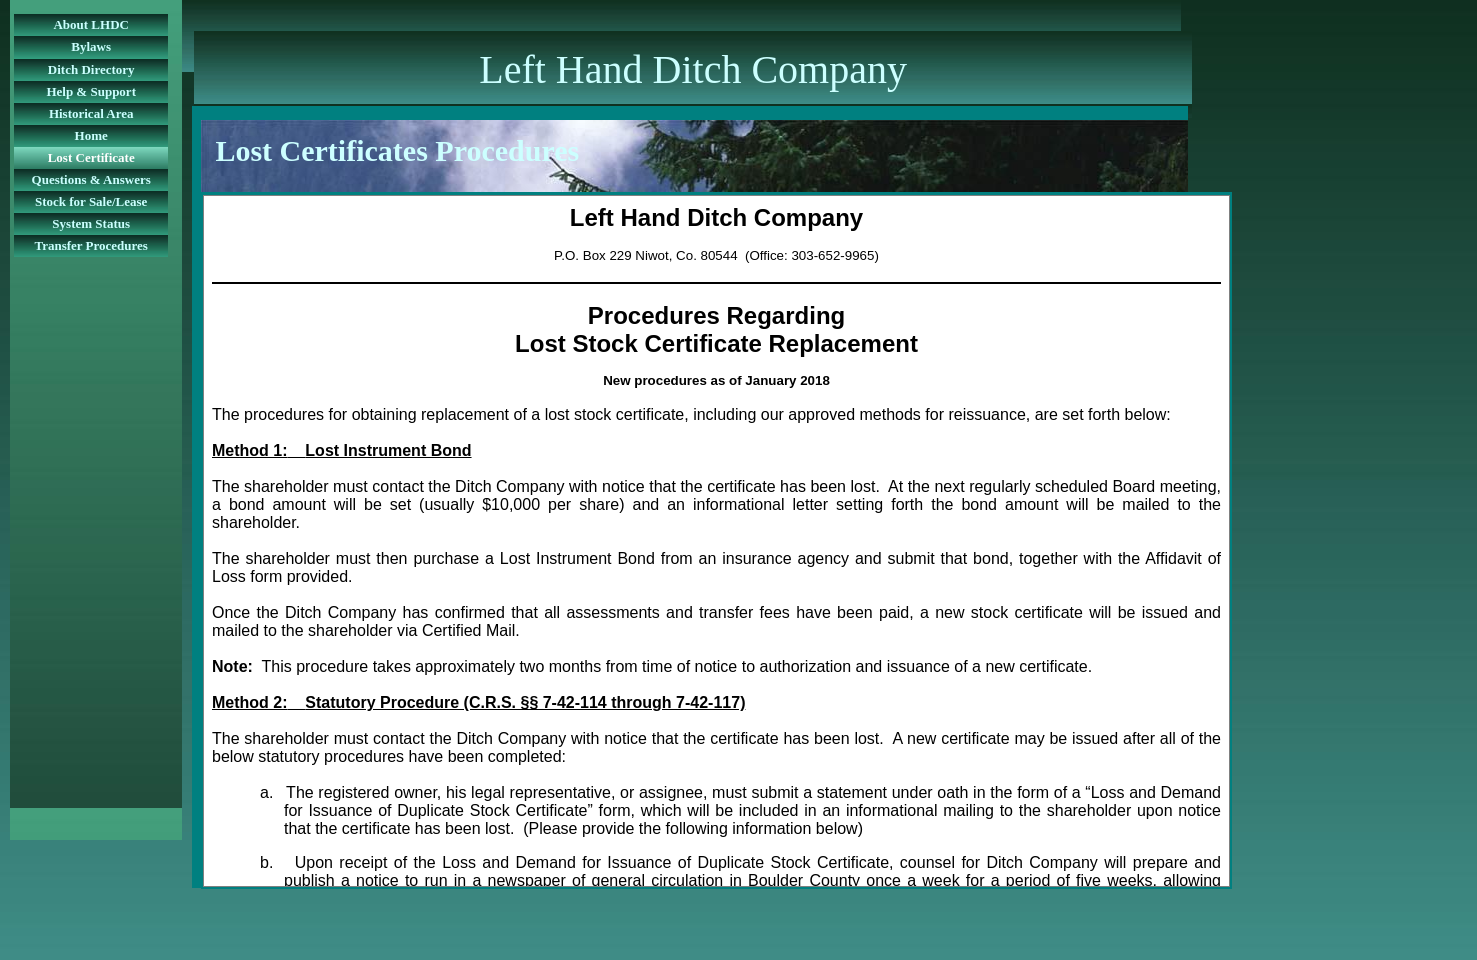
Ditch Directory (91, 69)
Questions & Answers (91, 179)
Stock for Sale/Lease (91, 201)
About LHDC (91, 24)
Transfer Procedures (91, 245)
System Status (91, 223)
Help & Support (91, 91)
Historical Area (91, 113)
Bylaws (91, 46)
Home (91, 135)
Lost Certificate (91, 157)
